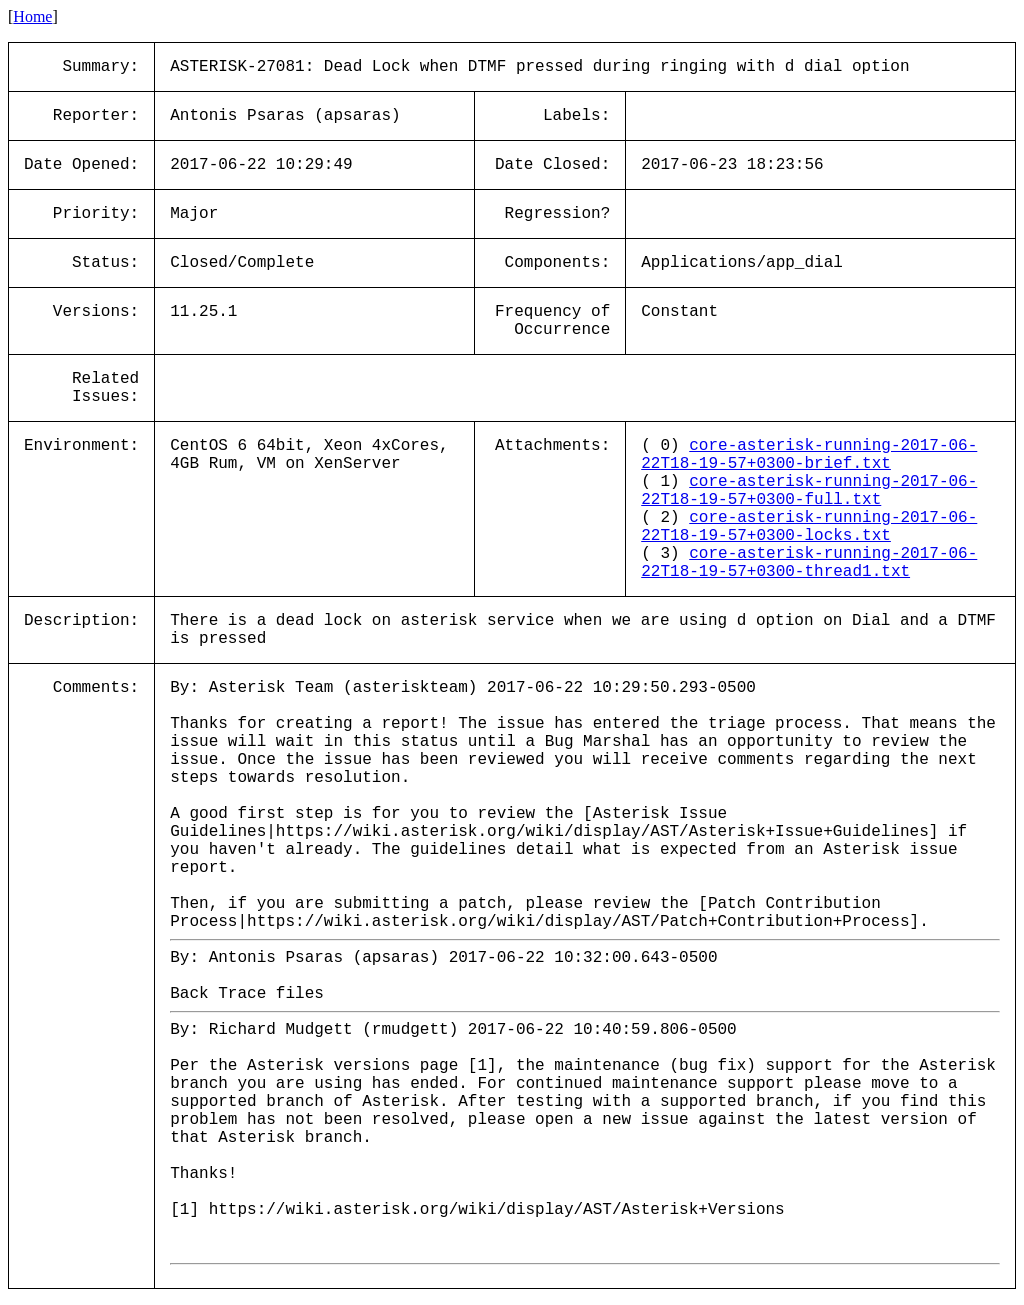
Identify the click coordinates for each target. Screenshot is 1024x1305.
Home (32, 16)
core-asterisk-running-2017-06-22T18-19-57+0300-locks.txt (809, 527)
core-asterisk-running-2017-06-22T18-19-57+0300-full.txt (809, 491)
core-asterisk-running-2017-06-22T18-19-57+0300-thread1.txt (809, 563)
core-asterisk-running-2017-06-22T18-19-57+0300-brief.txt (809, 455)
